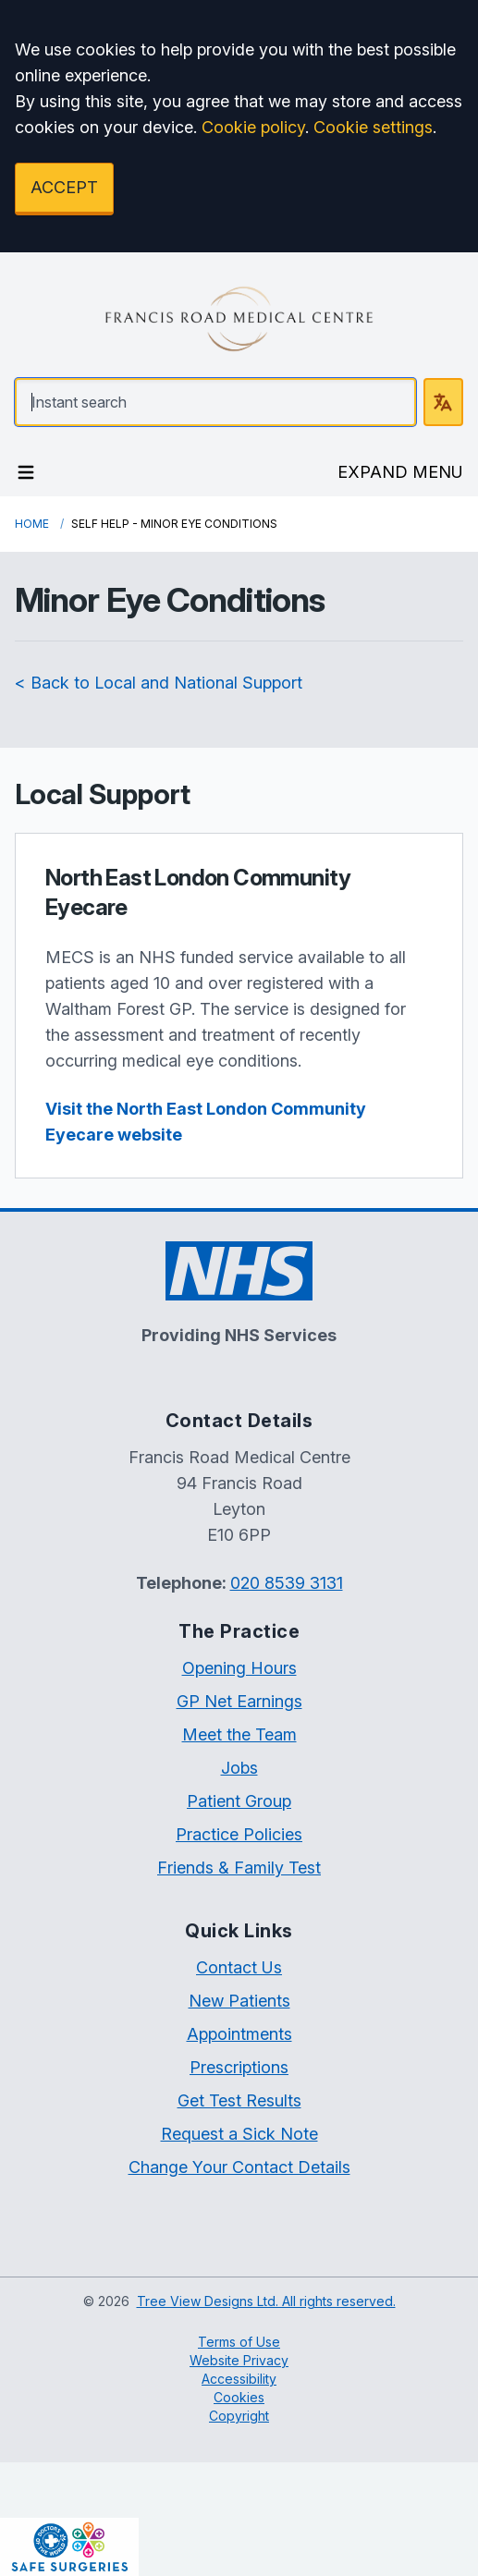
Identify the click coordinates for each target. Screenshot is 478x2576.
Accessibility (239, 2379)
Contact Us (239, 1967)
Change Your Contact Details (239, 2167)
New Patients (239, 2000)
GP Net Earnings (239, 1701)
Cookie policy (253, 127)
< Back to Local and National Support (158, 682)
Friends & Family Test (239, 1867)
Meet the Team (239, 1734)
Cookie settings (373, 127)
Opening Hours (239, 1668)
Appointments (239, 2034)
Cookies (239, 2397)
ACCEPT (64, 187)
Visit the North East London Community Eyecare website (205, 1121)
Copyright (239, 2415)
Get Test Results (239, 2100)
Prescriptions (239, 2067)
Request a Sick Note (239, 2133)
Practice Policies (239, 1834)
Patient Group (239, 1801)
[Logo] (239, 319)
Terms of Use (239, 2342)
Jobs (239, 1767)
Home (32, 524)
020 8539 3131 (286, 1583)
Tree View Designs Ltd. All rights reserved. (266, 2301)
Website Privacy (239, 2360)
